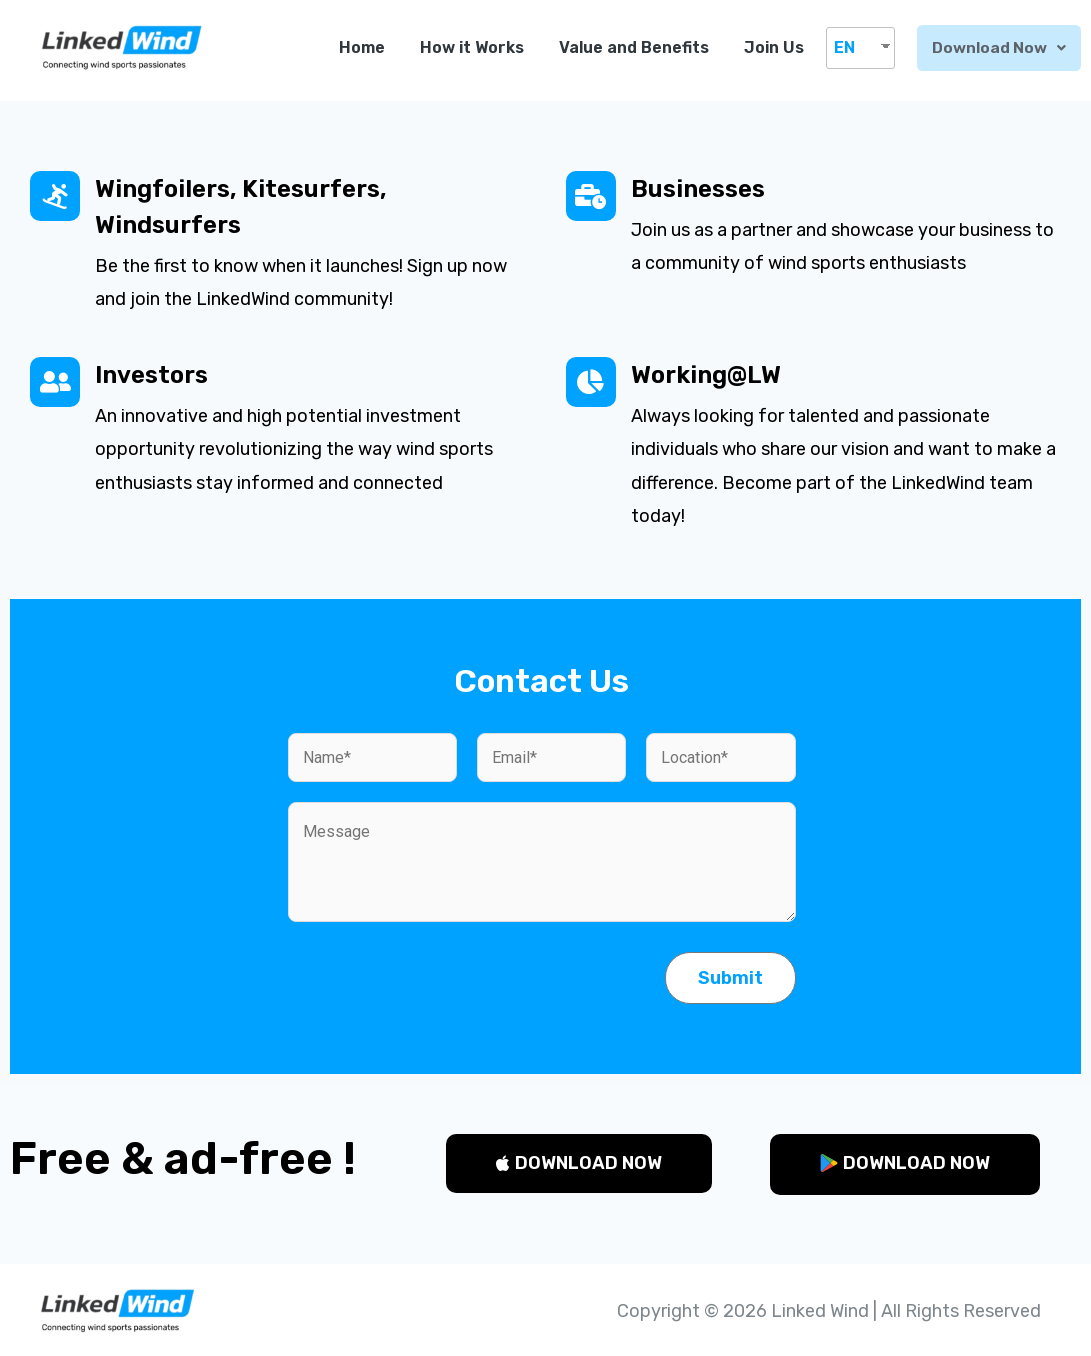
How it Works (476, 47)
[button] (579, 1163)
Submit (730, 978)
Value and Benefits (638, 47)
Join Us (778, 47)
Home (366, 47)
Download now (1001, 47)
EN (848, 47)
